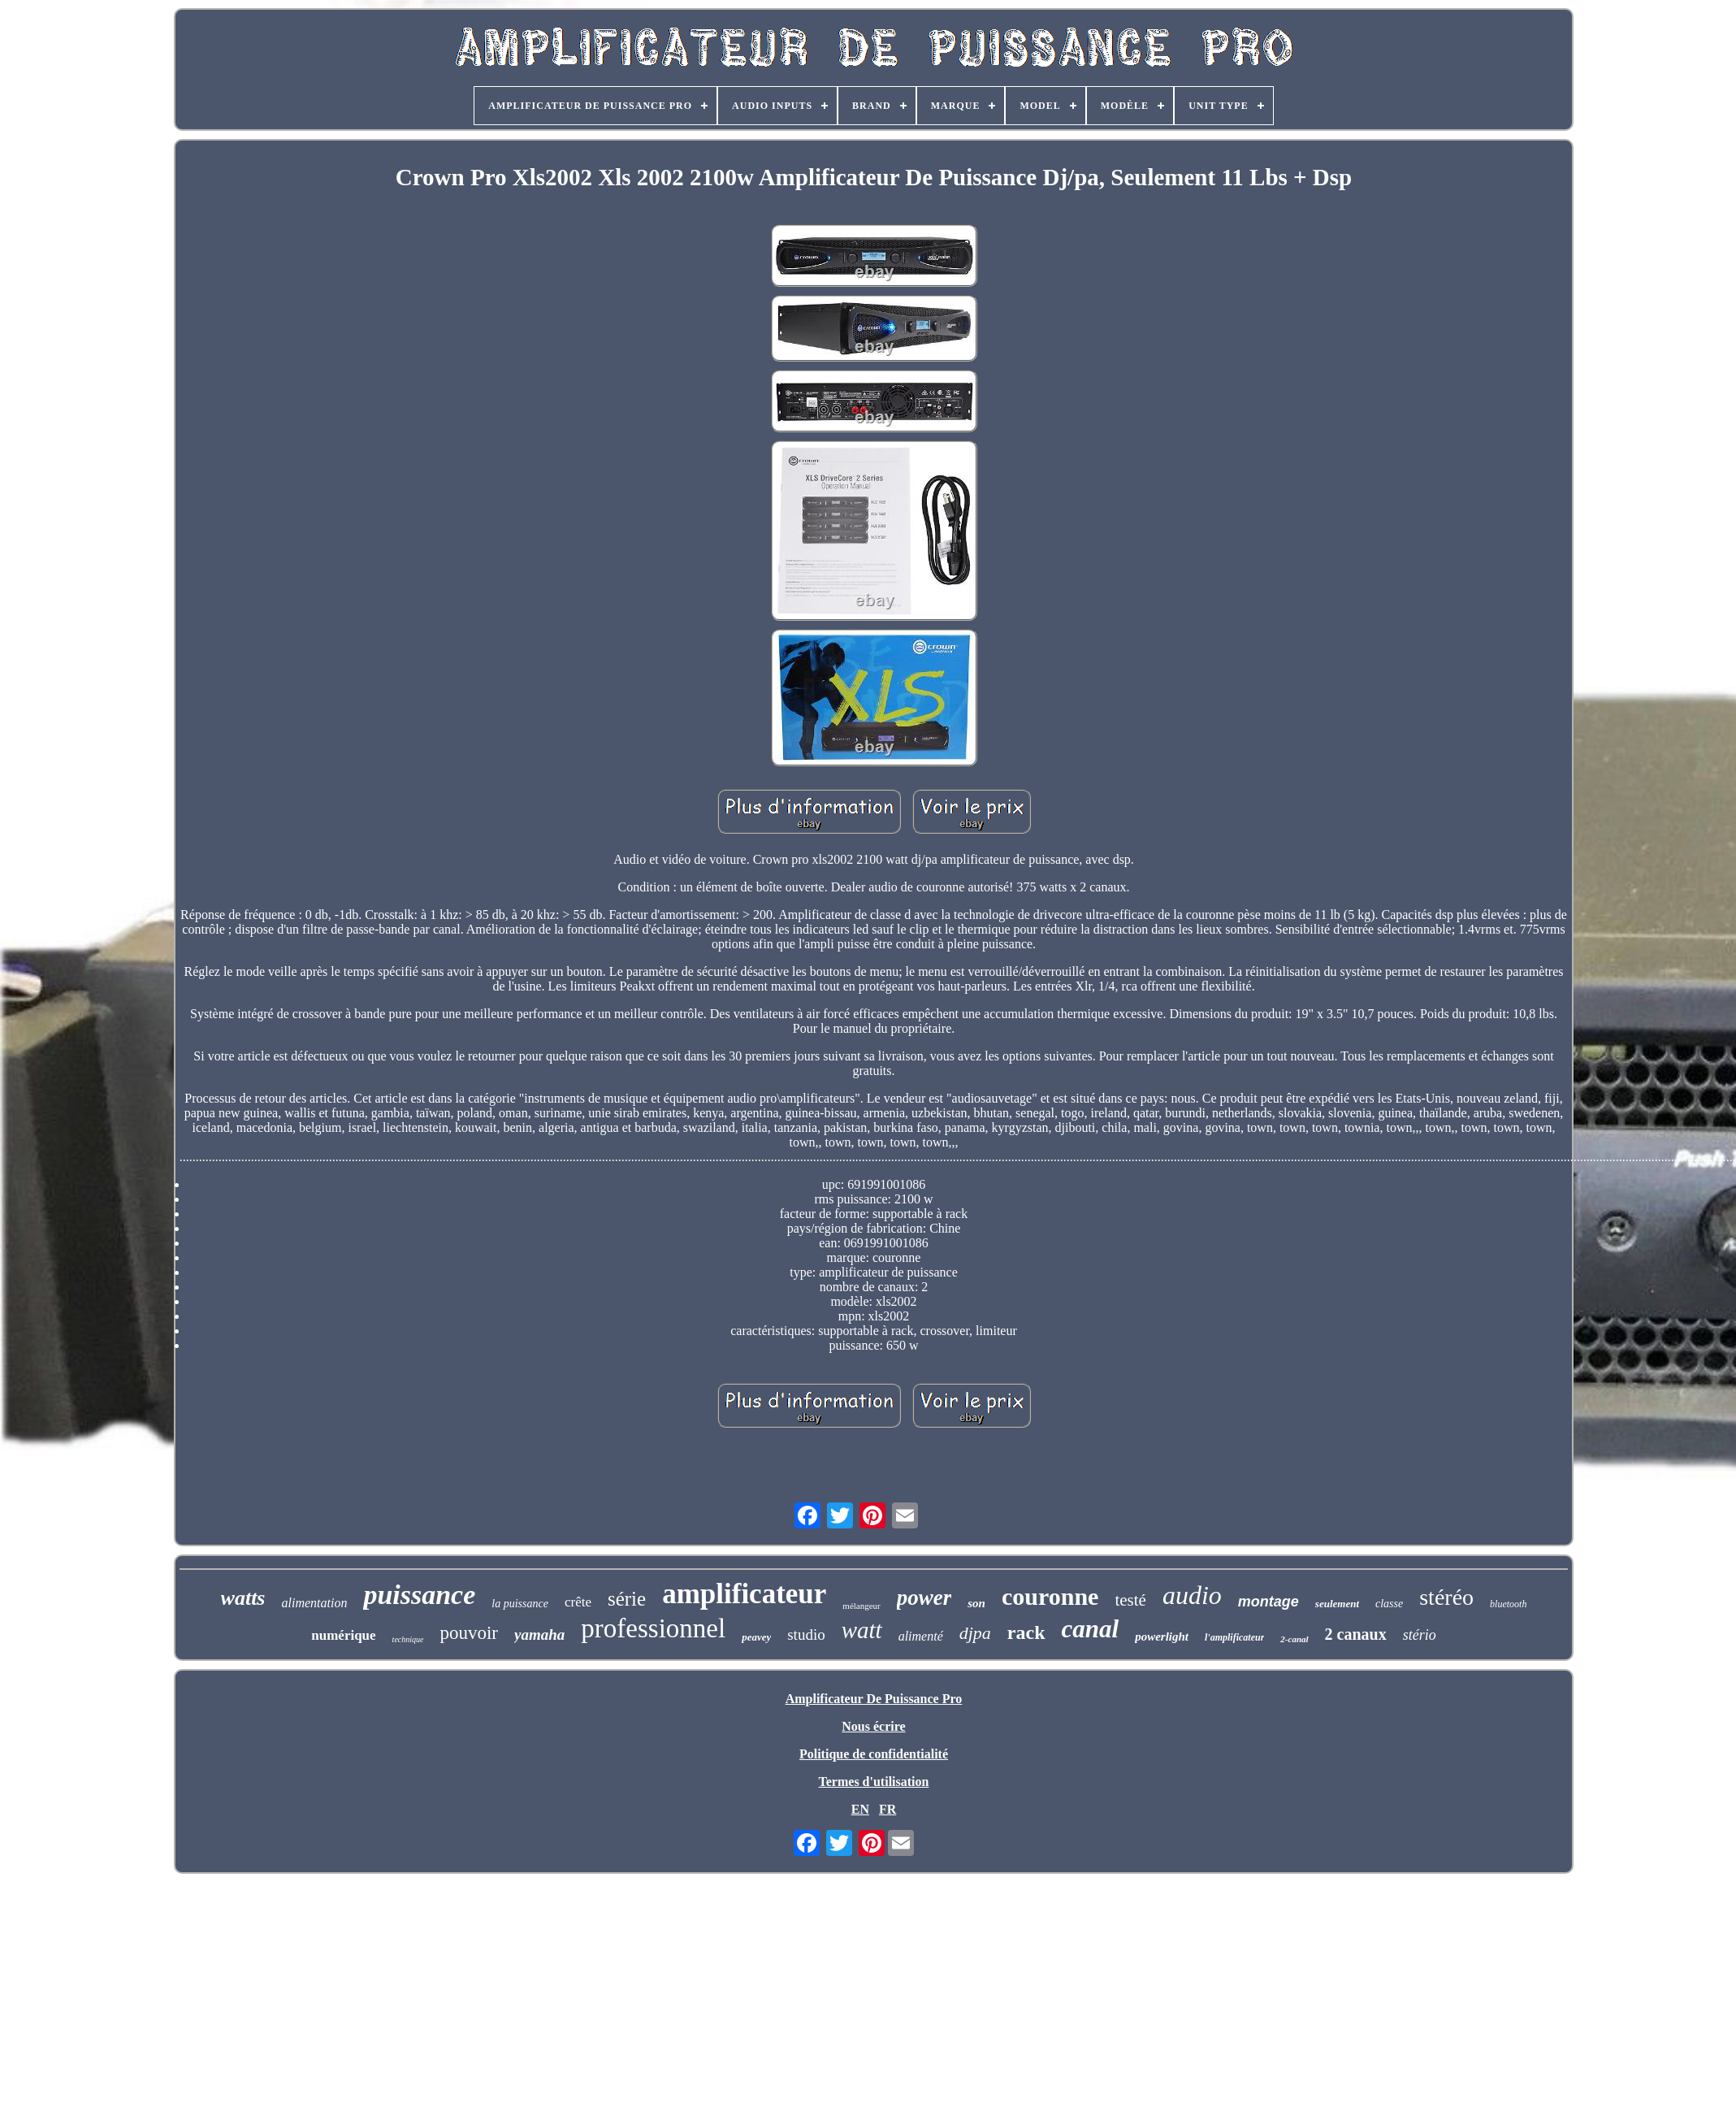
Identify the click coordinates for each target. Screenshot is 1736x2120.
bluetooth (1508, 1604)
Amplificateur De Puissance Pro (874, 1699)
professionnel (653, 1628)
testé (1130, 1600)
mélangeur (861, 1606)
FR (887, 1809)
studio (806, 1634)
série (627, 1599)
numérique (343, 1635)
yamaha (539, 1634)
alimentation (315, 1603)
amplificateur (744, 1594)
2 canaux (1356, 1634)
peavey (756, 1637)
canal (1090, 1629)
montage (1268, 1601)
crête (578, 1602)
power (924, 1597)
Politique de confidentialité (873, 1754)
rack (1026, 1632)
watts (243, 1598)
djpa (975, 1633)
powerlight (1161, 1636)
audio (1192, 1595)
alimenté (920, 1636)
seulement (1337, 1604)
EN (860, 1809)
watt (862, 1630)
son (976, 1603)
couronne (1050, 1596)
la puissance (519, 1604)
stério (1419, 1635)
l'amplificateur (1234, 1637)
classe (1389, 1604)
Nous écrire (873, 1726)
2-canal (1294, 1639)
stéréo (1446, 1597)
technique (408, 1639)
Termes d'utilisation (874, 1781)
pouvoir (468, 1633)
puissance (419, 1595)
